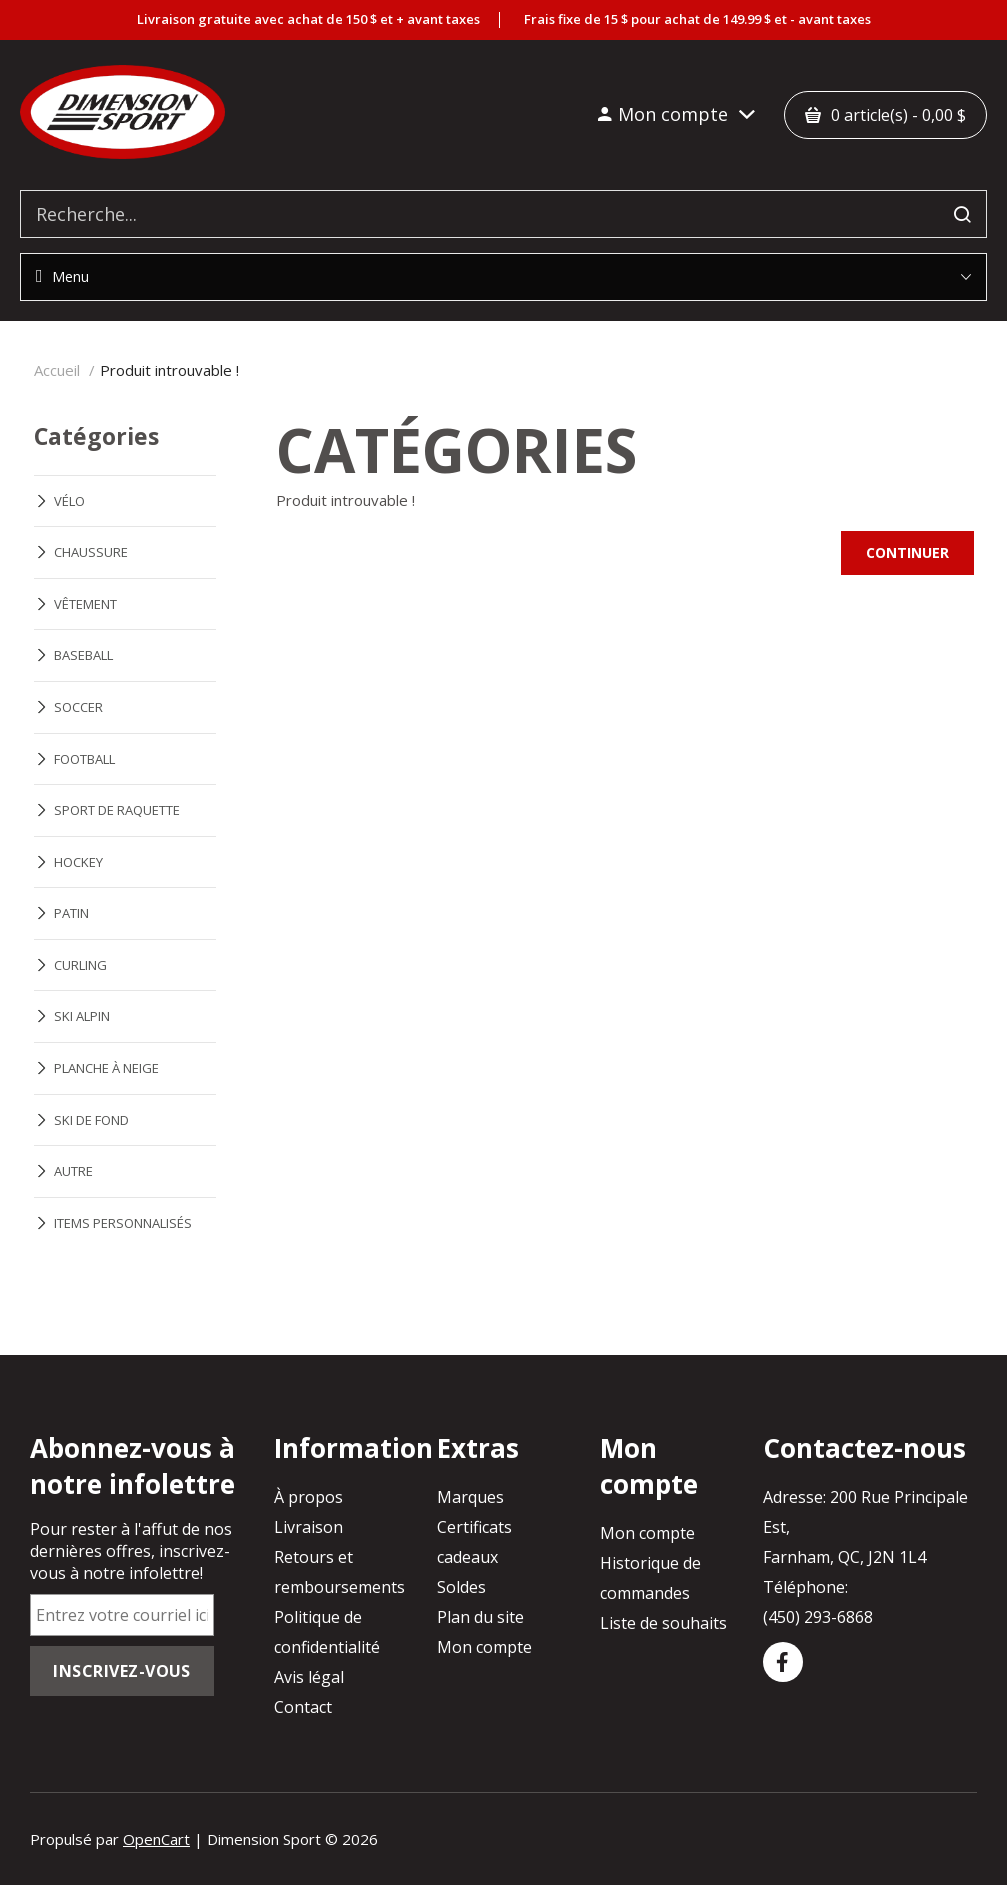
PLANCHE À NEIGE (106, 1068)
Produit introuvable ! (169, 370)
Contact (303, 1707)
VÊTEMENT (85, 604)
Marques (470, 1497)
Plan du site (480, 1617)
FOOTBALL (84, 759)
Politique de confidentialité (327, 1632)
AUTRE (73, 1171)
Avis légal (309, 1677)
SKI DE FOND (91, 1120)
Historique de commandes (650, 1578)
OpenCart (156, 1839)
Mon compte (484, 1647)
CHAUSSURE (91, 552)
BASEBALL (83, 655)
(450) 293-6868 (818, 1617)
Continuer (907, 552)
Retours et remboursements (339, 1572)
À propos (308, 1497)
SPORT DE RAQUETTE (117, 810)
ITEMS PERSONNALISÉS (123, 1223)
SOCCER (78, 707)
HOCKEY (78, 862)
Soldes (461, 1587)
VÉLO (69, 501)
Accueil (57, 370)
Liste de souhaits (663, 1623)
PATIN (71, 913)
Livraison (308, 1527)
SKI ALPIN (82, 1016)
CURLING (80, 965)
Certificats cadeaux (474, 1542)
